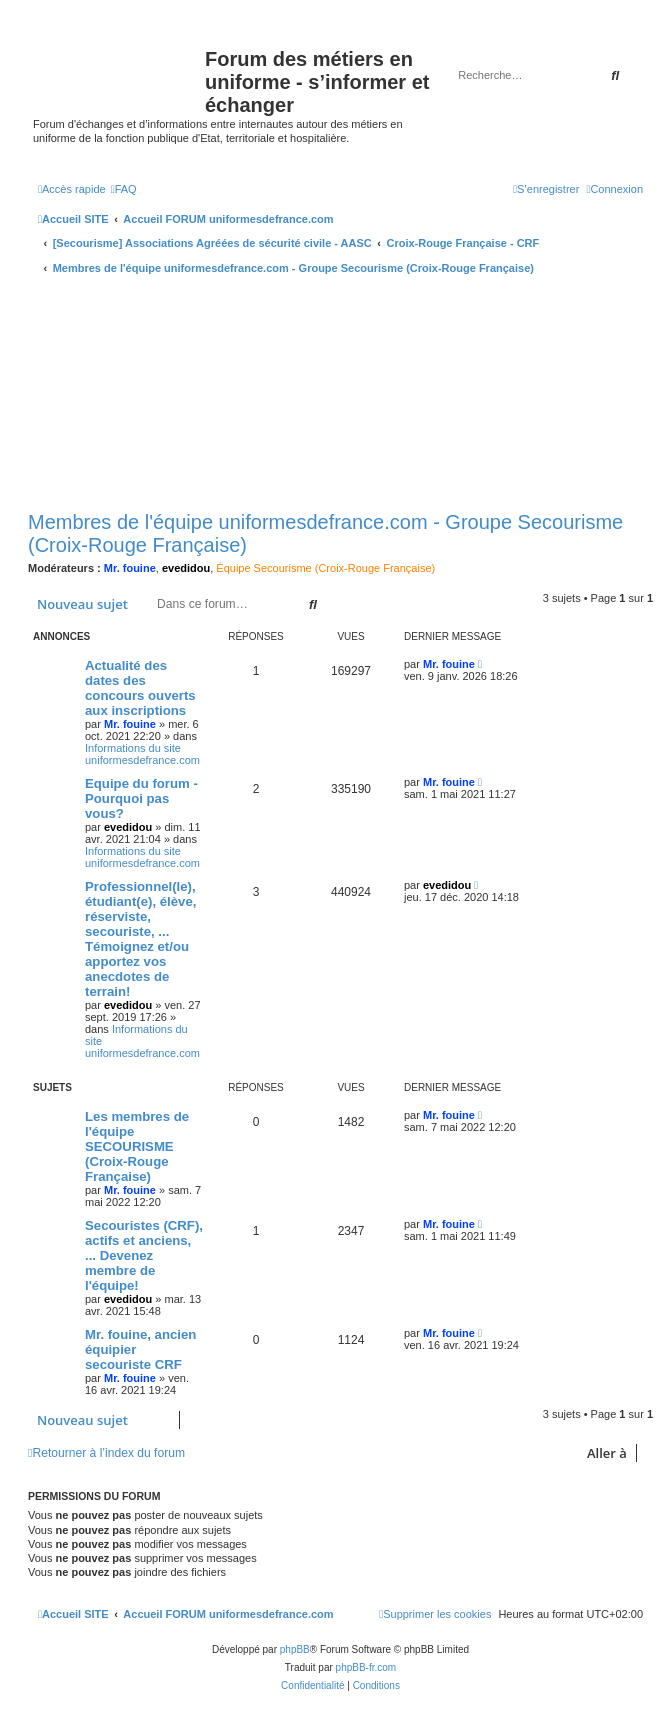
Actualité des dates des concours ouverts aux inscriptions (140, 688)
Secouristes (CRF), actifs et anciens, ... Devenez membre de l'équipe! (144, 1255)
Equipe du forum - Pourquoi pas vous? (141, 798)
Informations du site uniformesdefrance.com (142, 754)
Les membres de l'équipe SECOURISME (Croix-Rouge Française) (137, 1146)
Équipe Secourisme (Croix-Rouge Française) (325, 568)
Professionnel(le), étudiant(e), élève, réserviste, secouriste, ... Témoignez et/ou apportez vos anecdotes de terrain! (140, 939)
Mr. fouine (130, 568)
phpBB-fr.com (366, 1667)
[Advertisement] (340, 395)
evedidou (186, 568)
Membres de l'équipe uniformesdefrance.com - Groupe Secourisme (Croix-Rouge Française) (325, 533)
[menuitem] (124, 189)
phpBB (295, 1649)
